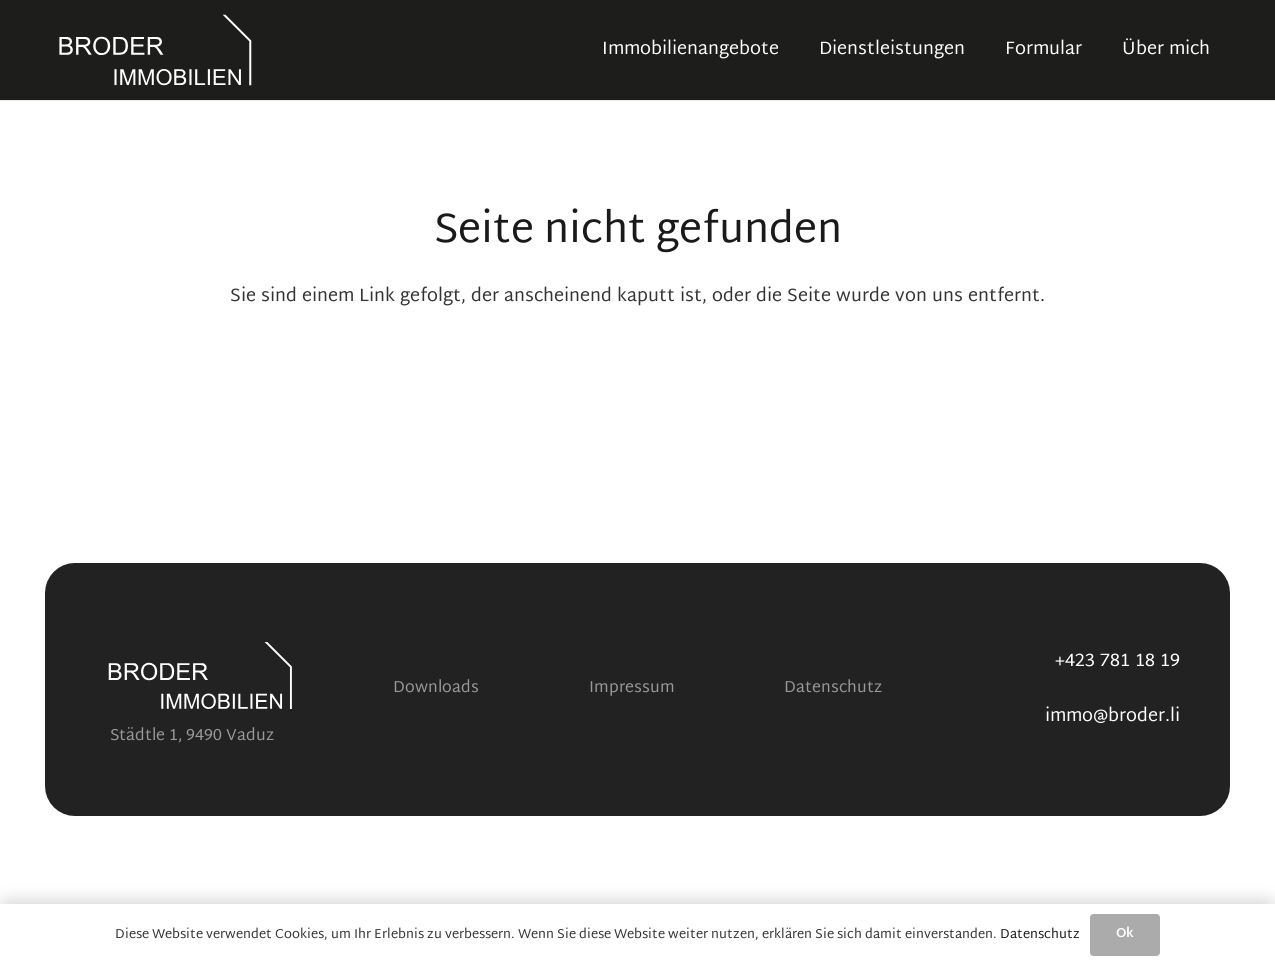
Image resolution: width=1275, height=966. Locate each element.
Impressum (632, 688)
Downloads (436, 688)
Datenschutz (833, 688)
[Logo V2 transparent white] (155, 50)
